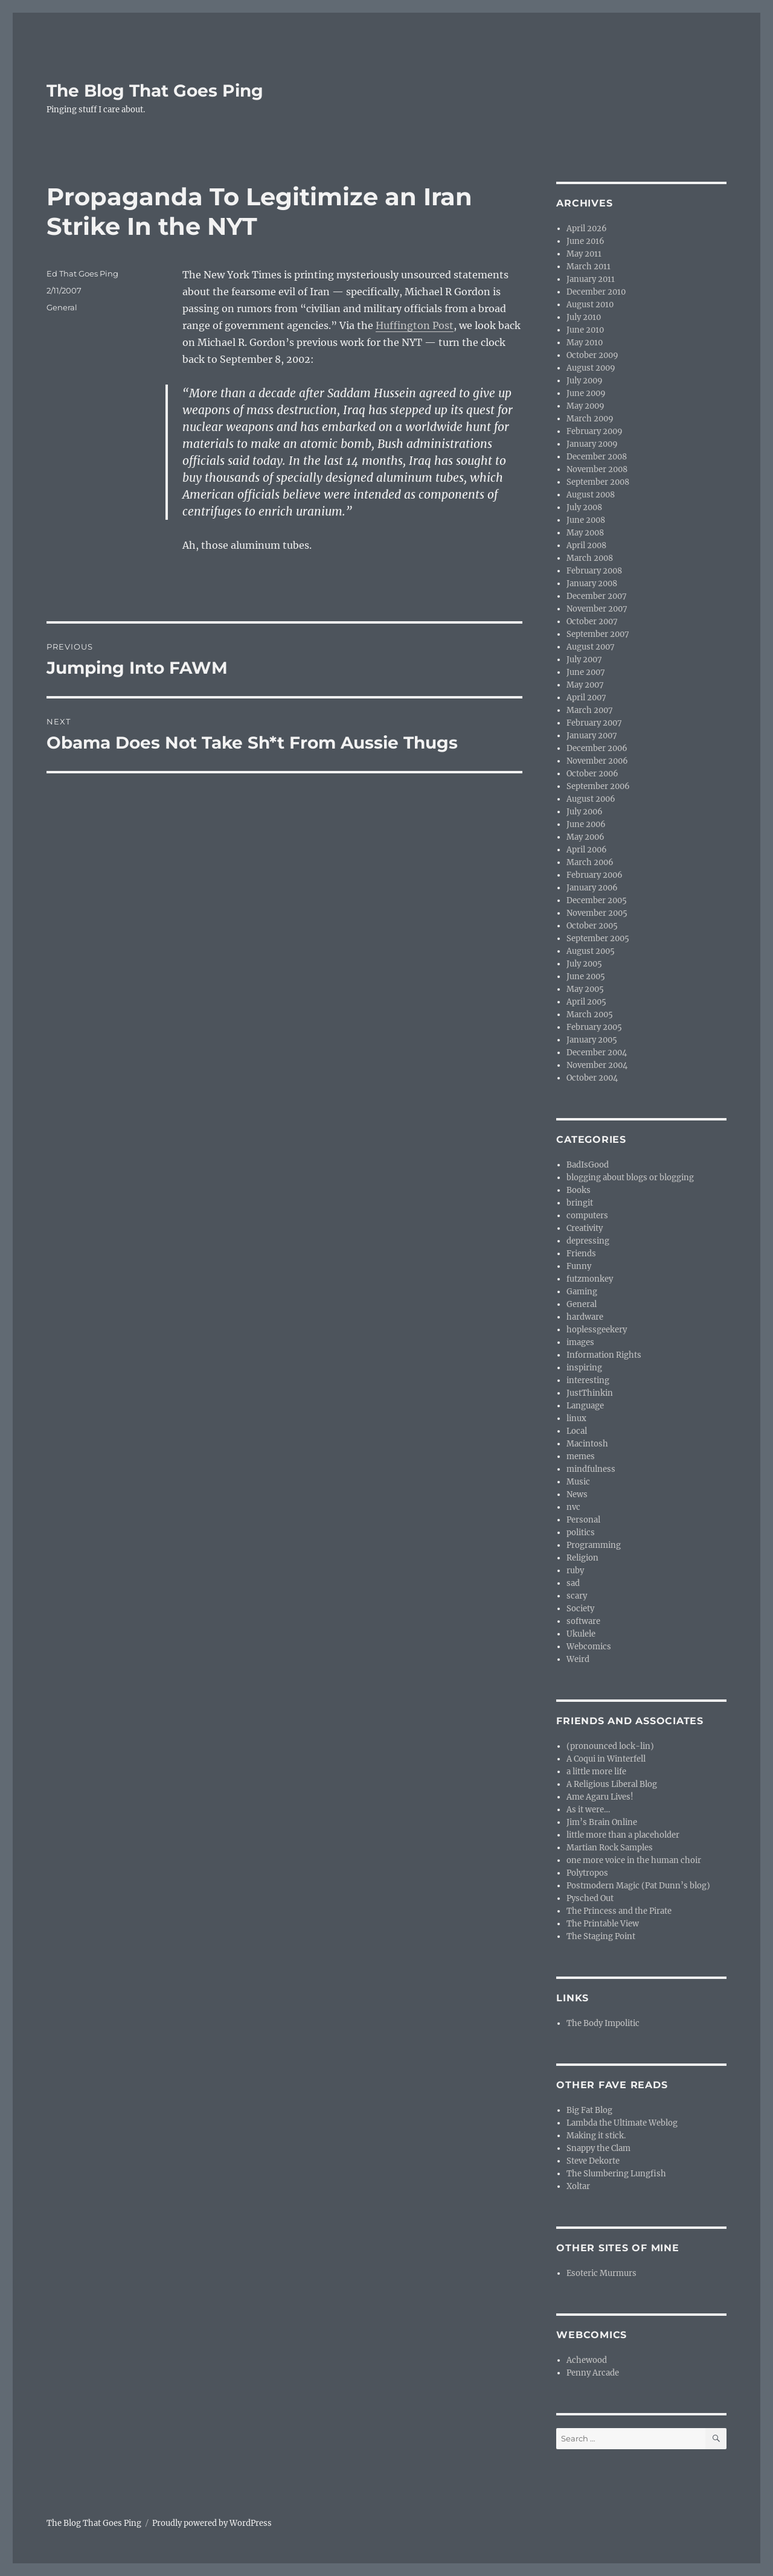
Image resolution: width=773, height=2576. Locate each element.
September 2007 (597, 634)
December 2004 (596, 1052)
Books (578, 1190)
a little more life (596, 1771)
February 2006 (594, 875)
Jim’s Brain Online (601, 1822)
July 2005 (584, 964)
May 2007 (585, 685)
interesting (587, 1380)
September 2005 (597, 938)
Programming (593, 1545)
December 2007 (596, 596)
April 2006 (586, 850)
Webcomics (588, 1646)
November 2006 (597, 761)
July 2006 (584, 812)
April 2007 (586, 697)
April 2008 (586, 545)
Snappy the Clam (598, 2148)
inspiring (584, 1368)
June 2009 (586, 393)
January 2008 (591, 583)
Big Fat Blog (589, 2110)
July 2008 (584, 507)
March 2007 (589, 710)
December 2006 (596, 748)
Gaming (581, 1291)
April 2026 (586, 228)
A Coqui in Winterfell (606, 1759)
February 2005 (594, 1027)
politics (580, 1532)
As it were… (588, 1809)
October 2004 (592, 1078)
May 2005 (585, 989)
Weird (577, 1659)
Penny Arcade (592, 2373)
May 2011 (583, 254)
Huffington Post (415, 325)
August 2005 (590, 951)
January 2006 (592, 888)
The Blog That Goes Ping (155, 90)
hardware (584, 1317)
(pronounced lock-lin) (610, 1746)
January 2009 (592, 444)
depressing (587, 1241)
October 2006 (592, 774)
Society (580, 1608)
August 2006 (590, 799)
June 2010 (585, 330)
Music (578, 1482)
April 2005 (586, 1002)
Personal (583, 1520)
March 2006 (590, 862)
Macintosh (587, 1444)
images (580, 1342)
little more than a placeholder (622, 1835)
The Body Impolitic (603, 2023)
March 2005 (589, 1014)
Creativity (584, 1228)
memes (580, 1456)
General (62, 307)
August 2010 (590, 304)
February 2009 (594, 431)
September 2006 (598, 786)
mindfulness (590, 1469)
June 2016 (585, 241)
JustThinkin (589, 1393)
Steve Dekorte (593, 2161)
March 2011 (588, 266)
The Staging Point (600, 1936)
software (583, 1621)
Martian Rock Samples (609, 1848)
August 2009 (590, 368)
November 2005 (596, 913)
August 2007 (590, 647)
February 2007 (594, 723)
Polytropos (587, 1873)
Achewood (586, 2360)
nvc (573, 1507)
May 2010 (584, 342)
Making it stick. (596, 2135)
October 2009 (592, 355)
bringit (579, 1203)
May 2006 (585, 837)
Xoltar (578, 2186)
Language (585, 1406)
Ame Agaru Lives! (599, 1797)
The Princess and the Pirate (619, 1911)
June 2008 (585, 520)
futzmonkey (589, 1279)
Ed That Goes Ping (82, 273)
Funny (578, 1266)
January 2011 (590, 279)
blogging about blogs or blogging (630, 1177)
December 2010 (596, 292)
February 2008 (594, 571)
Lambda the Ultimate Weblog (622, 2123)
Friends (581, 1253)
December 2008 (596, 457)
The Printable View (602, 1924)
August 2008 (590, 495)
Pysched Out (590, 1898)
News (577, 1494)
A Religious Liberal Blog (611, 1784)
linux (576, 1418)
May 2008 (585, 533)
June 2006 (586, 824)
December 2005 (596, 900)
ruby (575, 1570)
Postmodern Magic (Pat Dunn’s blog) (638, 1886)
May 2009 (585, 406)
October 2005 (592, 926)
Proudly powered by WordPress (212, 2523)
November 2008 (596, 469)
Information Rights (603, 1355)
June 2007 (585, 672)
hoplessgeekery (596, 1330)
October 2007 (592, 621)
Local (576, 1431)
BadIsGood (587, 1165)
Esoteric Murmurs (601, 2273)
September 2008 (597, 482)
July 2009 (584, 381)
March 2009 (590, 419)
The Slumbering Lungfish (616, 2174)
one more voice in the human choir (633, 1860)
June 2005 (585, 976)
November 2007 (596, 609)
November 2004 (596, 1065)
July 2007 (584, 659)
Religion (582, 1558)
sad (573, 1583)
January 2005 (591, 1040)
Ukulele (580, 1634)
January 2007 (591, 735)
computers (587, 1215)
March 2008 (589, 558)
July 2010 (583, 317)
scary (576, 1596)
